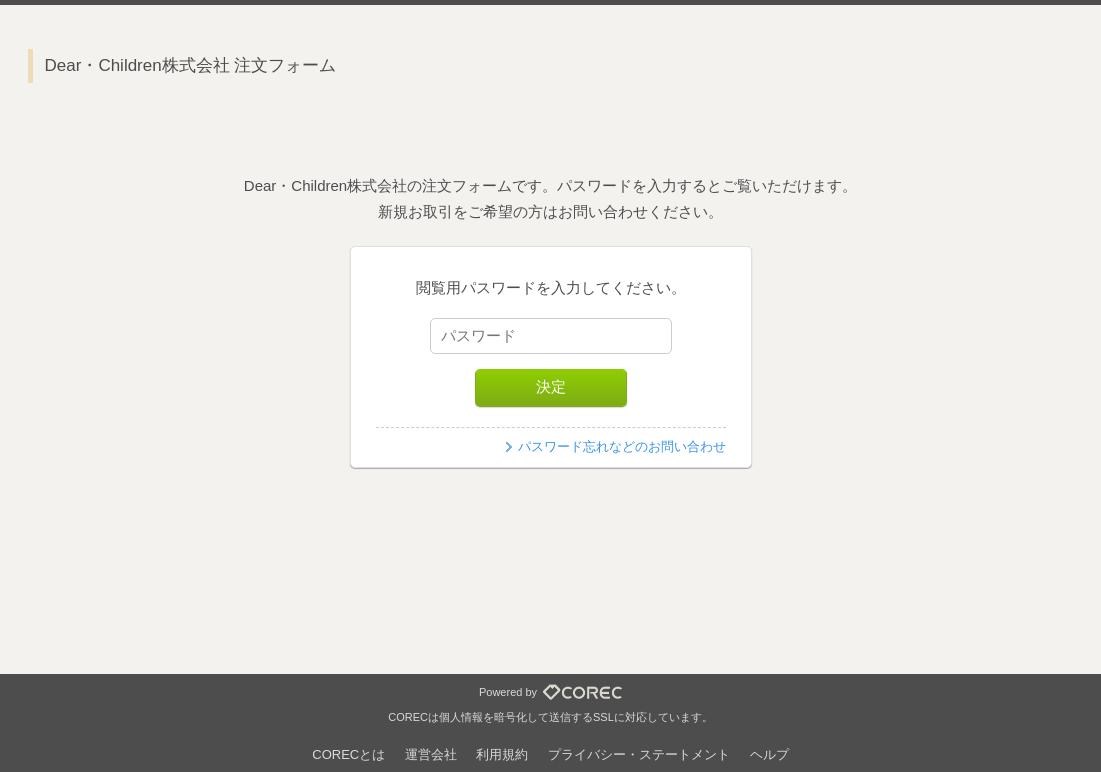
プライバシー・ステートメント (639, 754)
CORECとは (348, 754)
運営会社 (431, 754)
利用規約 (502, 754)
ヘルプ (769, 754)
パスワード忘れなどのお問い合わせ (622, 446)
